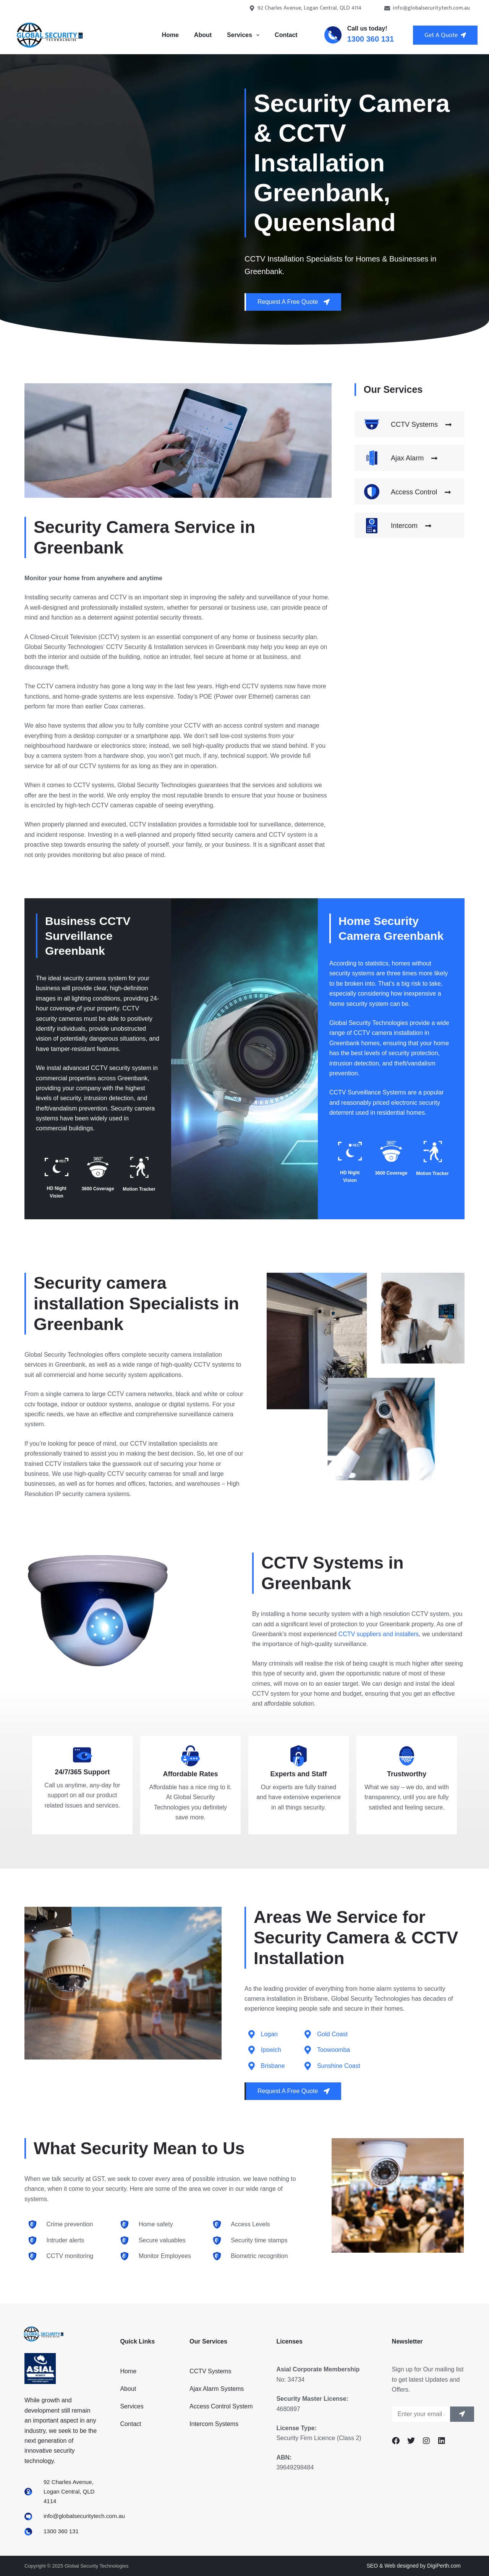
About (203, 35)
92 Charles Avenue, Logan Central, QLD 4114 (305, 8)
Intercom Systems (213, 2424)
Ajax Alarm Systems (216, 2389)
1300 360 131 (370, 39)
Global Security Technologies (368, 1023)
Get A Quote (445, 35)
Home (170, 35)
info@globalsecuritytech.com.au (427, 8)
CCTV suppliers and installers (378, 1634)
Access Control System (221, 2406)
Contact (286, 35)
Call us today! (367, 28)
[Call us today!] (333, 35)
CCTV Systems (210, 2371)
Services (244, 35)
